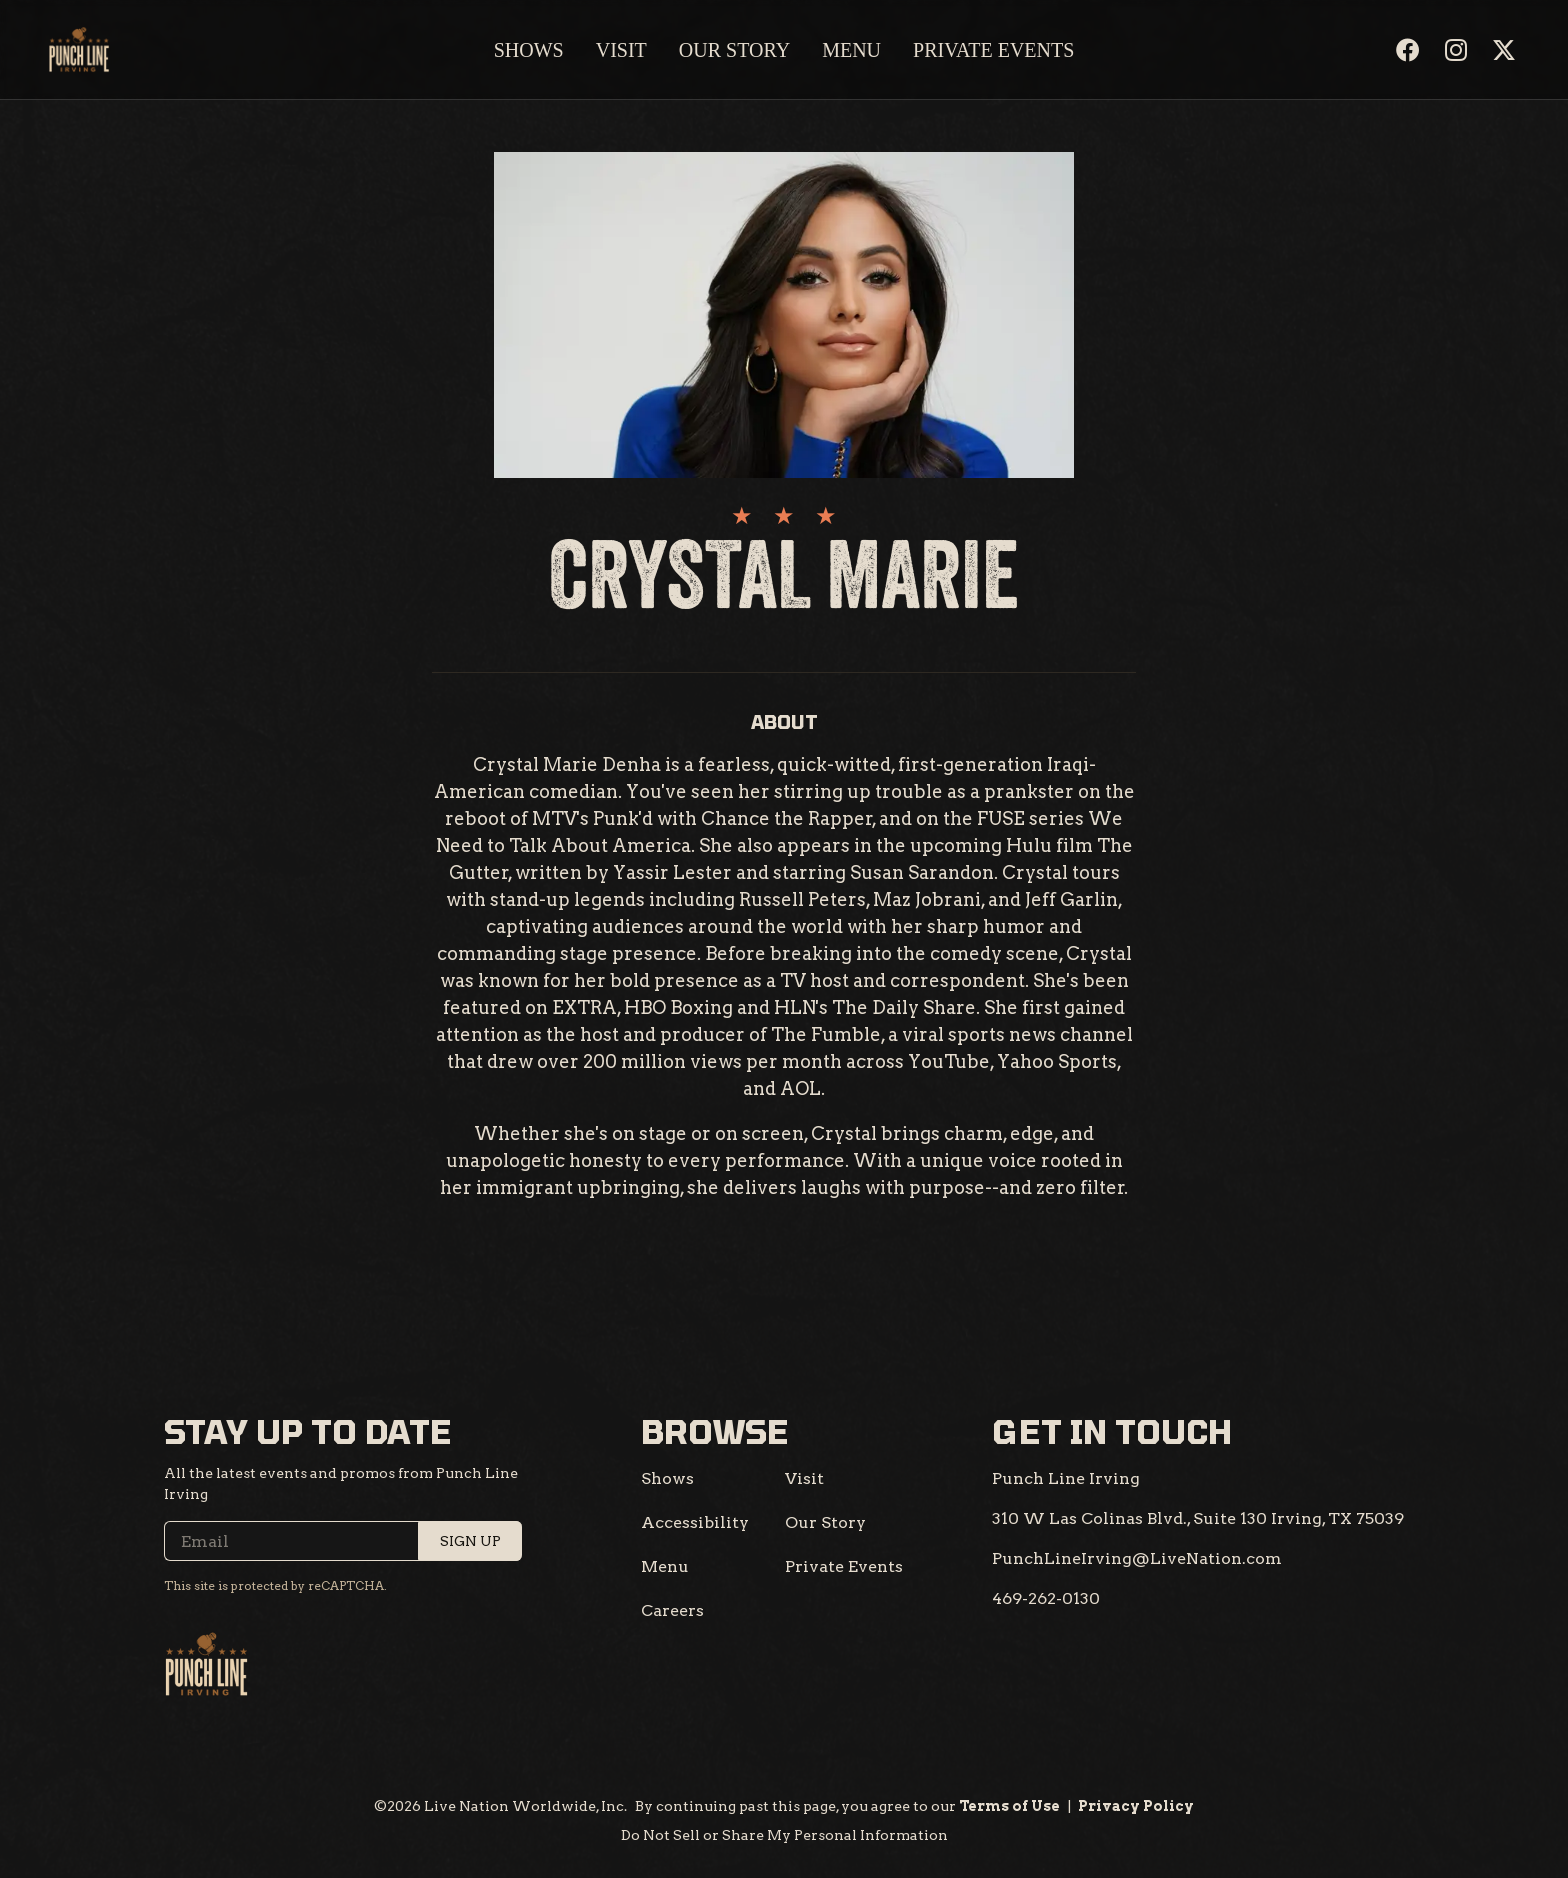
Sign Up (470, 1541)
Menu (851, 50)
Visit (621, 50)
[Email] (343, 1541)
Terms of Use (1009, 1806)
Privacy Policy (1136, 1806)
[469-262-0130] (1046, 1599)
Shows (529, 50)
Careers (672, 1610)
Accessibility (695, 1522)
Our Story (734, 50)
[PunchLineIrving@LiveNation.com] (1137, 1559)
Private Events (993, 50)
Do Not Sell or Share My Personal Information (784, 1835)
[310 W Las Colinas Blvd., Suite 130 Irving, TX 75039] (1198, 1519)
